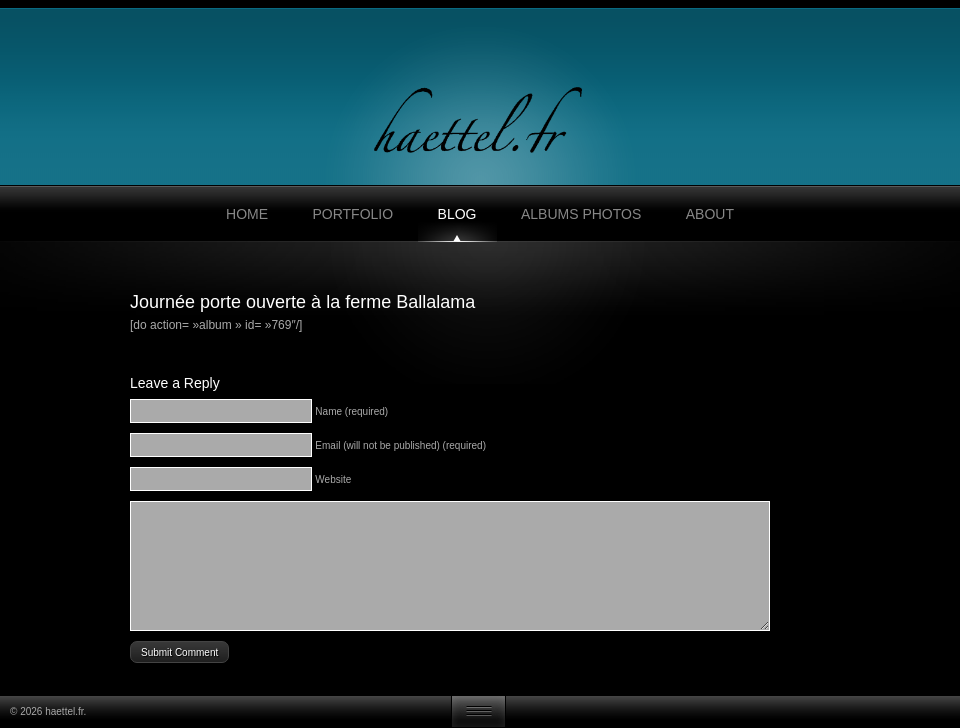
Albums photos (581, 214)
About (710, 214)
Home (247, 214)
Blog (457, 214)
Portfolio (352, 214)
